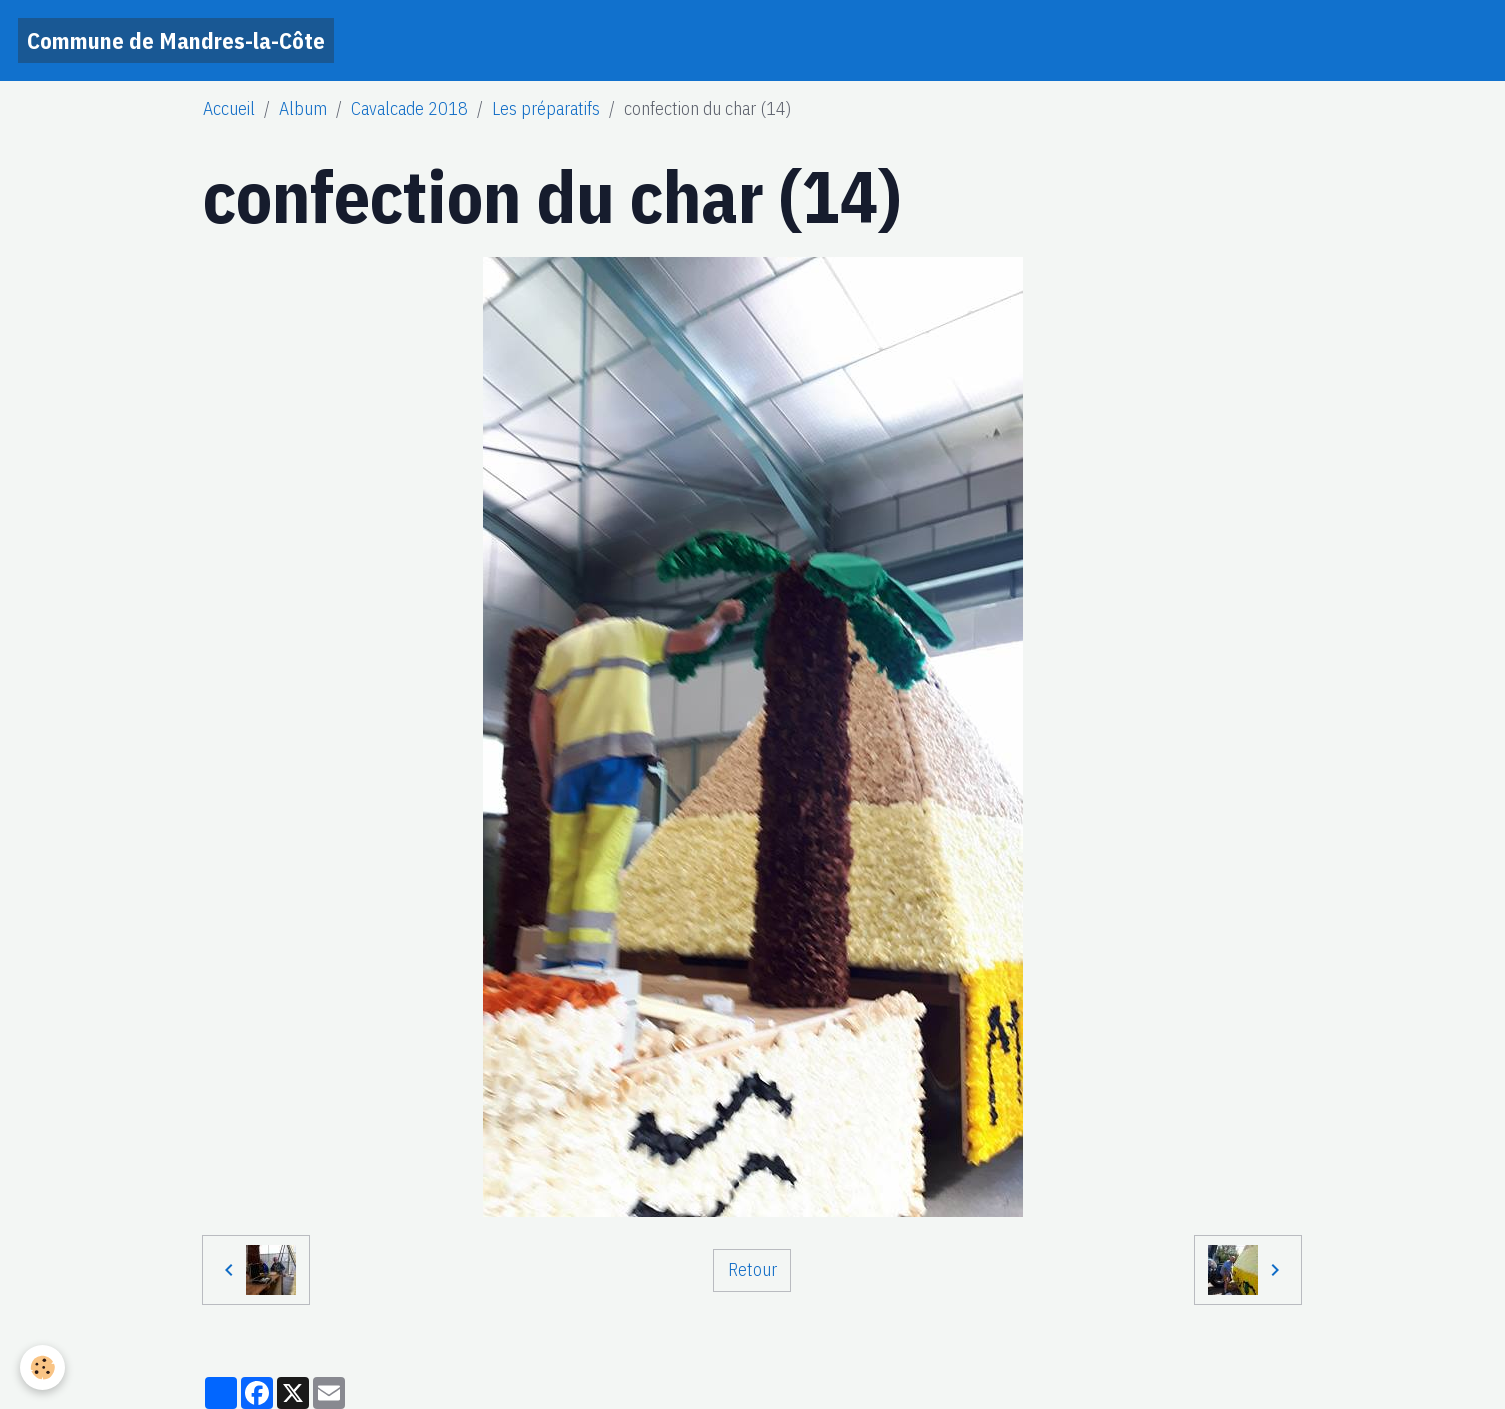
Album (303, 108)
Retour (752, 1269)
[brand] (176, 40)
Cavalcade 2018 (409, 108)
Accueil (229, 108)
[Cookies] (42, 1367)
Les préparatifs (546, 108)
